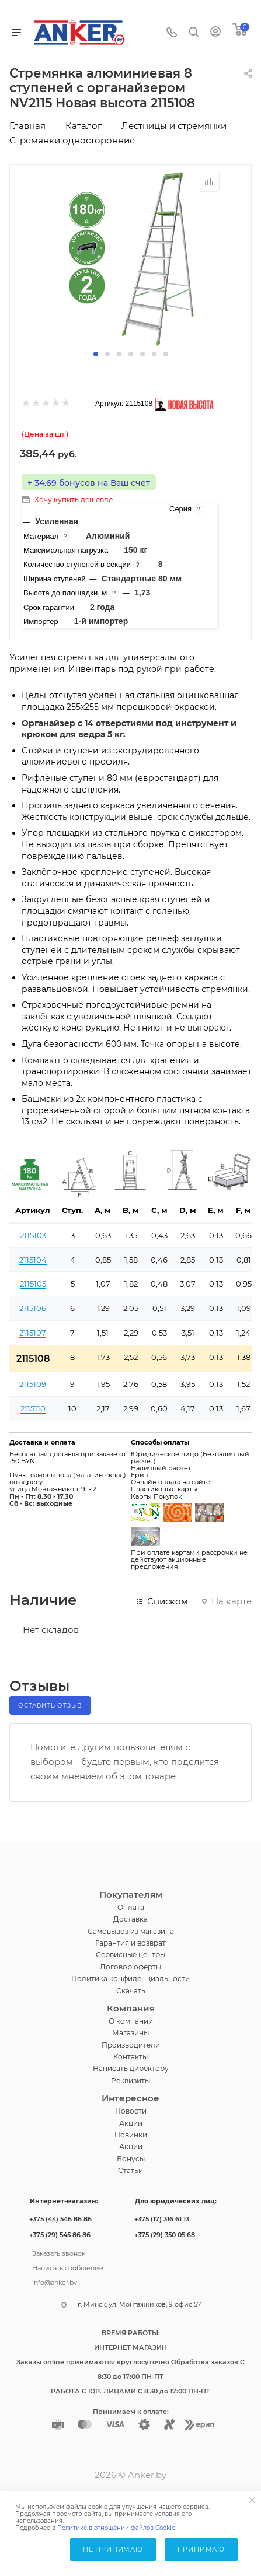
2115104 (33, 1259)
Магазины (130, 2032)
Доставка (130, 1919)
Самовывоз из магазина (131, 1931)
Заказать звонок (58, 2252)
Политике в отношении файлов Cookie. (116, 2528)
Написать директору (131, 2068)
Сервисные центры (130, 1954)
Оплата (130, 1907)
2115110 (33, 1408)
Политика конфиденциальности (130, 1978)
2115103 (33, 1235)
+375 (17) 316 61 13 (161, 2219)
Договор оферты (130, 1966)
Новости (131, 2111)
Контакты (130, 2056)
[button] (96, 354)
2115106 (32, 1308)
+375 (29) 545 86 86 (60, 2235)
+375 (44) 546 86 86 (60, 2219)
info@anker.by (54, 2281)
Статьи (130, 2170)
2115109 (32, 1384)
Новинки (130, 2134)
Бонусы (131, 2158)
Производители (131, 2045)
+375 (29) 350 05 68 (164, 2235)
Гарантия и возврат (130, 1943)
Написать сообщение (67, 2267)
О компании (131, 2021)
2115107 (32, 1332)
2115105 (33, 1283)
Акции (130, 2123)
